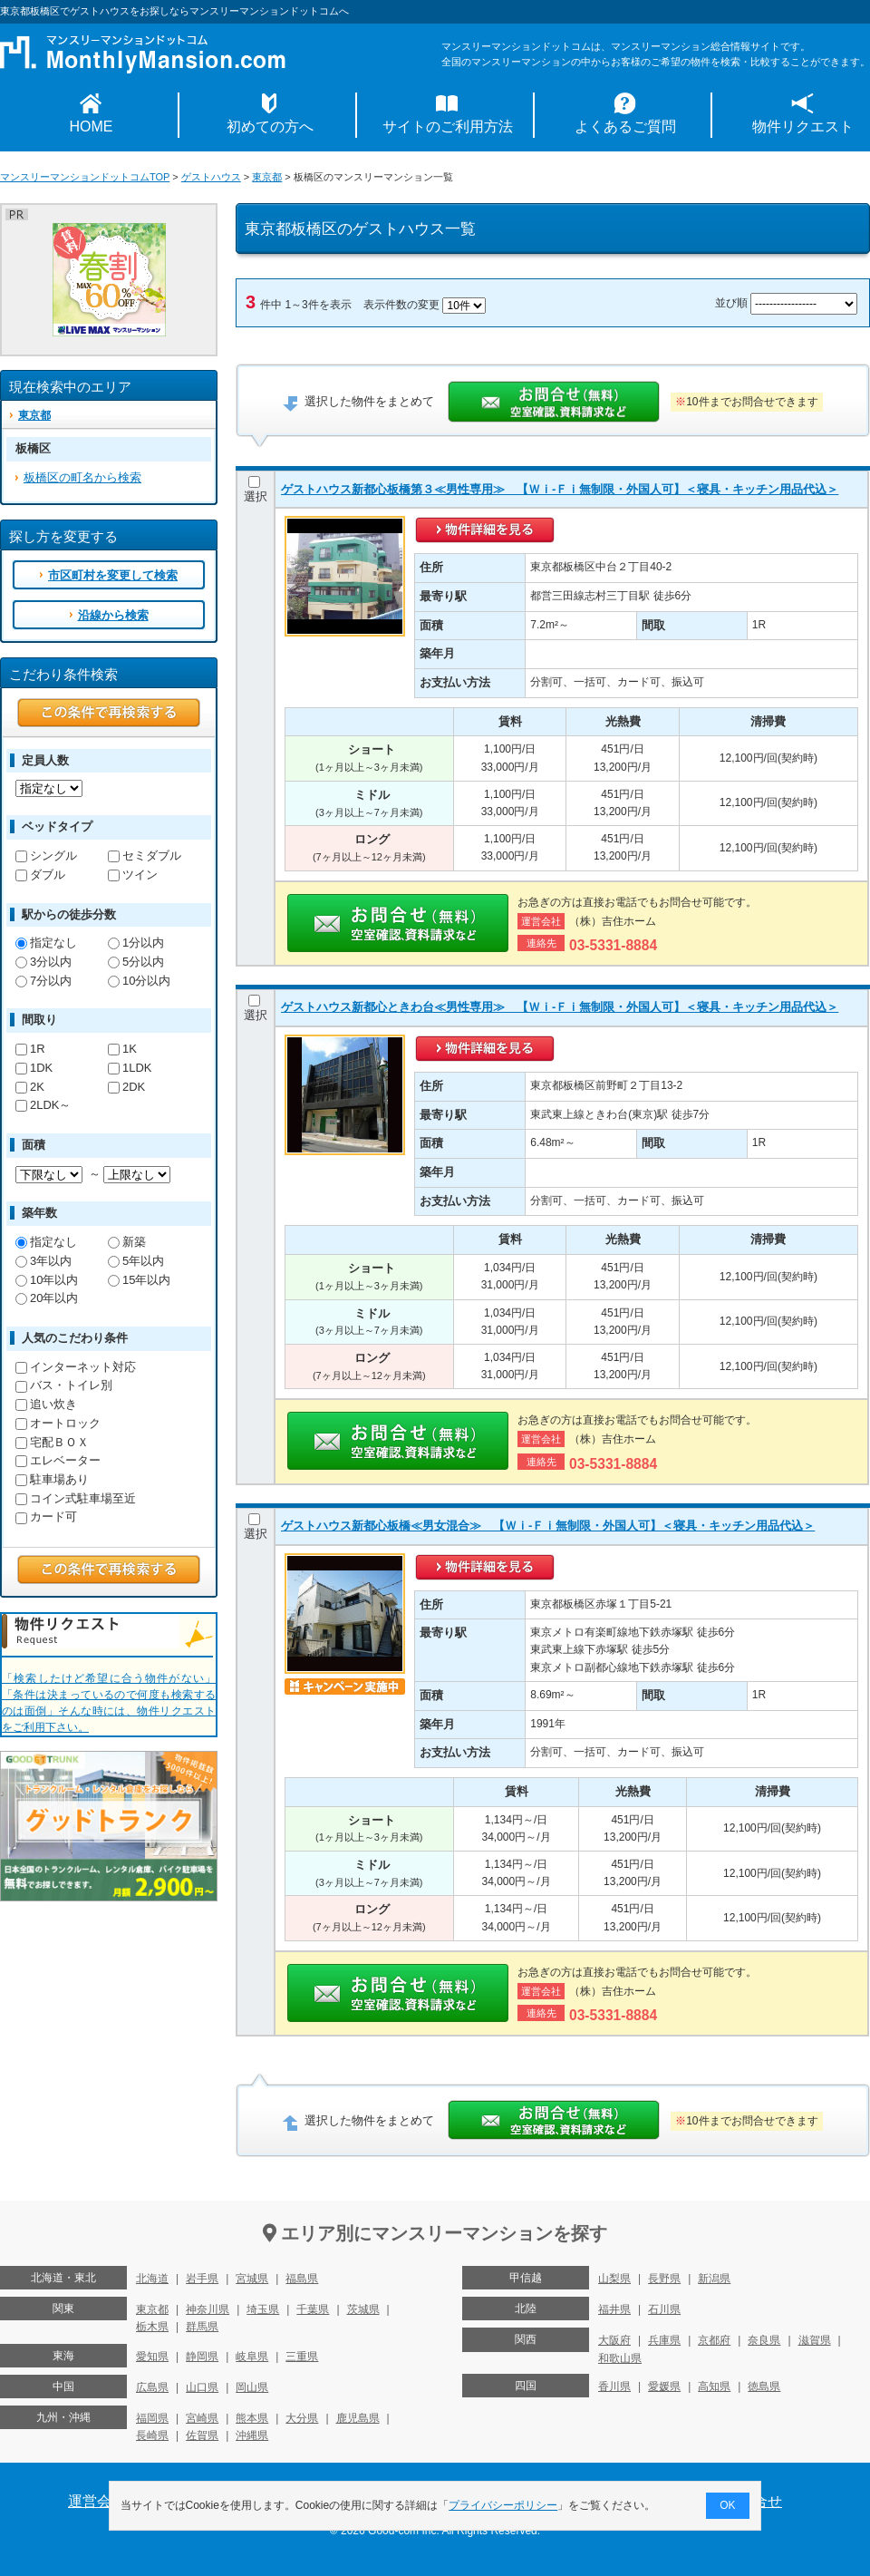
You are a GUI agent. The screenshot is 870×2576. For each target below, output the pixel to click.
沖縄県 (252, 2435)
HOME (91, 126)
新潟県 (714, 2278)
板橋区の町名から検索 (82, 477)
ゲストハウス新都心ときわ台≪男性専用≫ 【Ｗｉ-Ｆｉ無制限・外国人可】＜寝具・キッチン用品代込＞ (559, 1007)
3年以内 (43, 1261)
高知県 (714, 2386)
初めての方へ (270, 126)
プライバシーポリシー (504, 2505)
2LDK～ (43, 1105)
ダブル (40, 874)
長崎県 (152, 2435)
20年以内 (46, 1298)
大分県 (301, 2418)
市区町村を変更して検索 (113, 575)
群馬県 (202, 2326)
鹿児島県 (358, 2418)
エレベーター (58, 1460)
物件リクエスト (803, 126)
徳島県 (764, 2386)
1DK (34, 1067)
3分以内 (43, 961)
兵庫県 (664, 2340)
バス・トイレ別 (63, 1385)
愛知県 (152, 2356)
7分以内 (43, 980)
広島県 (152, 2387)
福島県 (301, 2278)
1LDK (129, 1067)
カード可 (46, 1516)
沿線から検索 (113, 615)
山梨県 (614, 2278)
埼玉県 (262, 2309)
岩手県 (202, 2278)
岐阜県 (252, 2356)
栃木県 (152, 2326)
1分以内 (136, 942)
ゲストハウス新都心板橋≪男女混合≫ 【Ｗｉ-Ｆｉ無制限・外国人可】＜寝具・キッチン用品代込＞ (548, 1525)
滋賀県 (814, 2340)
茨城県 (363, 2309)
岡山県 (252, 2387)
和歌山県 (620, 2358)
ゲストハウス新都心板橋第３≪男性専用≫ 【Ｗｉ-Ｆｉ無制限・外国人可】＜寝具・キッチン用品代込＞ (559, 489)
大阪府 (614, 2340)
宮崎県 (202, 2418)
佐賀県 (202, 2435)
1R (30, 1048)
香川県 (614, 2386)
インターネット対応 (75, 1367)
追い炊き (46, 1404)
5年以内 (136, 1261)
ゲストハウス (211, 176)
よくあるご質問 (625, 126)
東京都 (267, 176)
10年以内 (46, 1280)
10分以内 (139, 980)
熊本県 (252, 2418)
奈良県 (764, 2340)
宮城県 (252, 2278)
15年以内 (139, 1280)
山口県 (202, 2387)
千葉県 (312, 2309)
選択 (255, 489)
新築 (127, 1242)
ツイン (133, 874)
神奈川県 (207, 2309)
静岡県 (202, 2356)
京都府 (714, 2340)
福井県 (614, 2309)
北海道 (152, 2278)
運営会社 (97, 2501)
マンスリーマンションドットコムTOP (84, 176)
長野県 (664, 2278)
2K (29, 1087)
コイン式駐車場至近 (75, 1498)
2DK (126, 1087)
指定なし (46, 942)
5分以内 (136, 961)
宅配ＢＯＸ (52, 1442)
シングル (46, 855)
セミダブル (144, 855)
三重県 (301, 2356)
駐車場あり (52, 1479)
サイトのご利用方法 (447, 126)
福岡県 (152, 2418)
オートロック (58, 1423)
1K (122, 1048)
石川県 (664, 2309)
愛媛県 (664, 2386)
